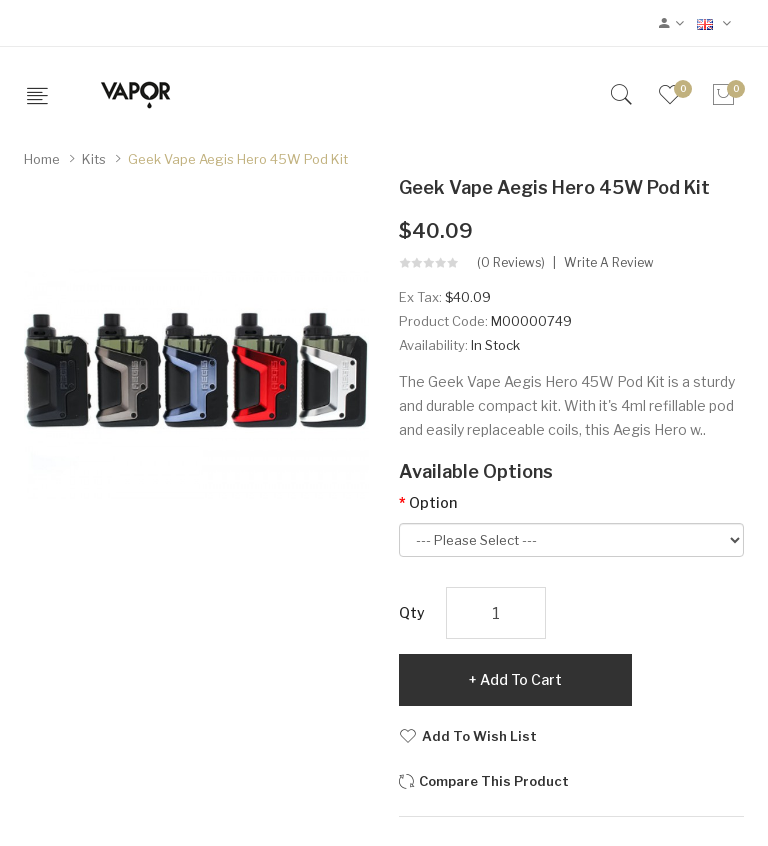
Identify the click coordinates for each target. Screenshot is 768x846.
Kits (94, 159)
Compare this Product (494, 781)
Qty (412, 612)
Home (42, 159)
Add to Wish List (479, 736)
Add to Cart (521, 679)
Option (433, 502)
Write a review (609, 263)
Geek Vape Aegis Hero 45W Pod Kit (238, 159)
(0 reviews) (511, 263)
